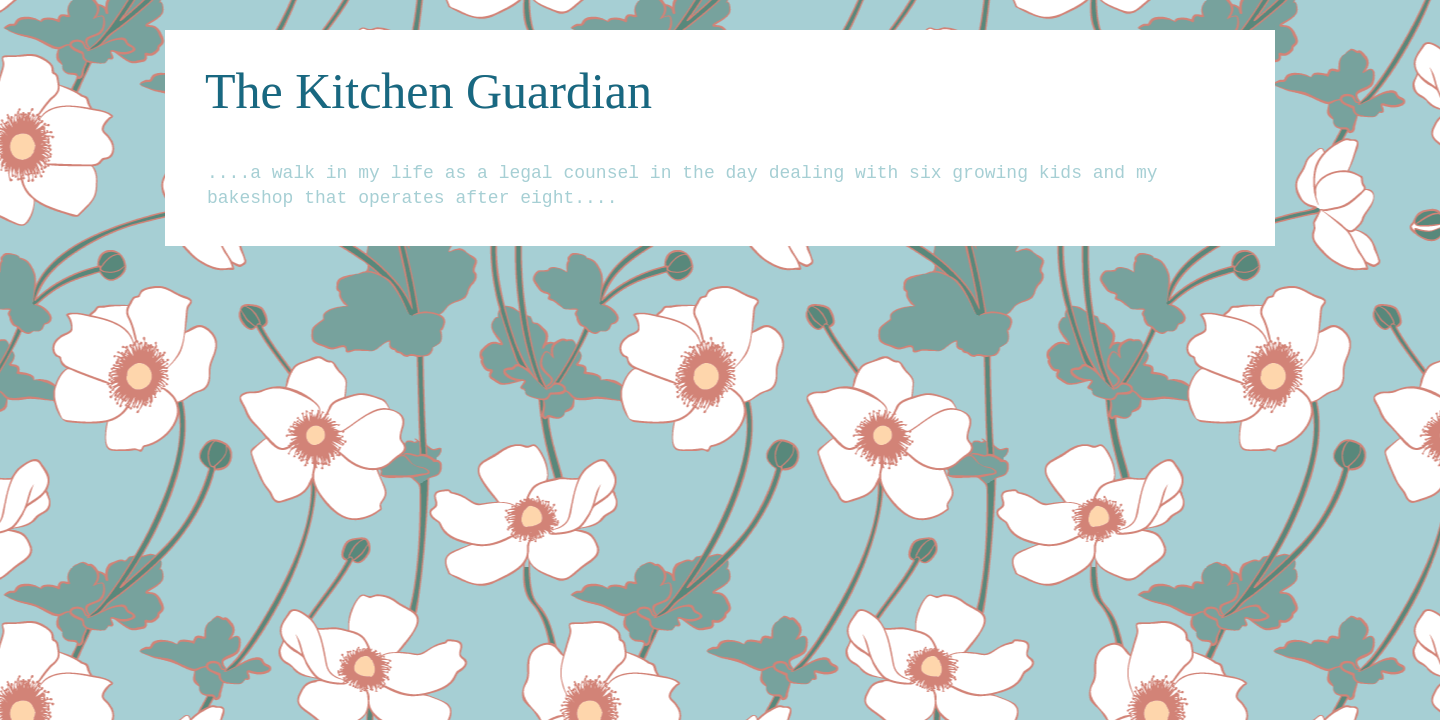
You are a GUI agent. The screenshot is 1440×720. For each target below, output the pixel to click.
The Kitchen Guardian (428, 91)
